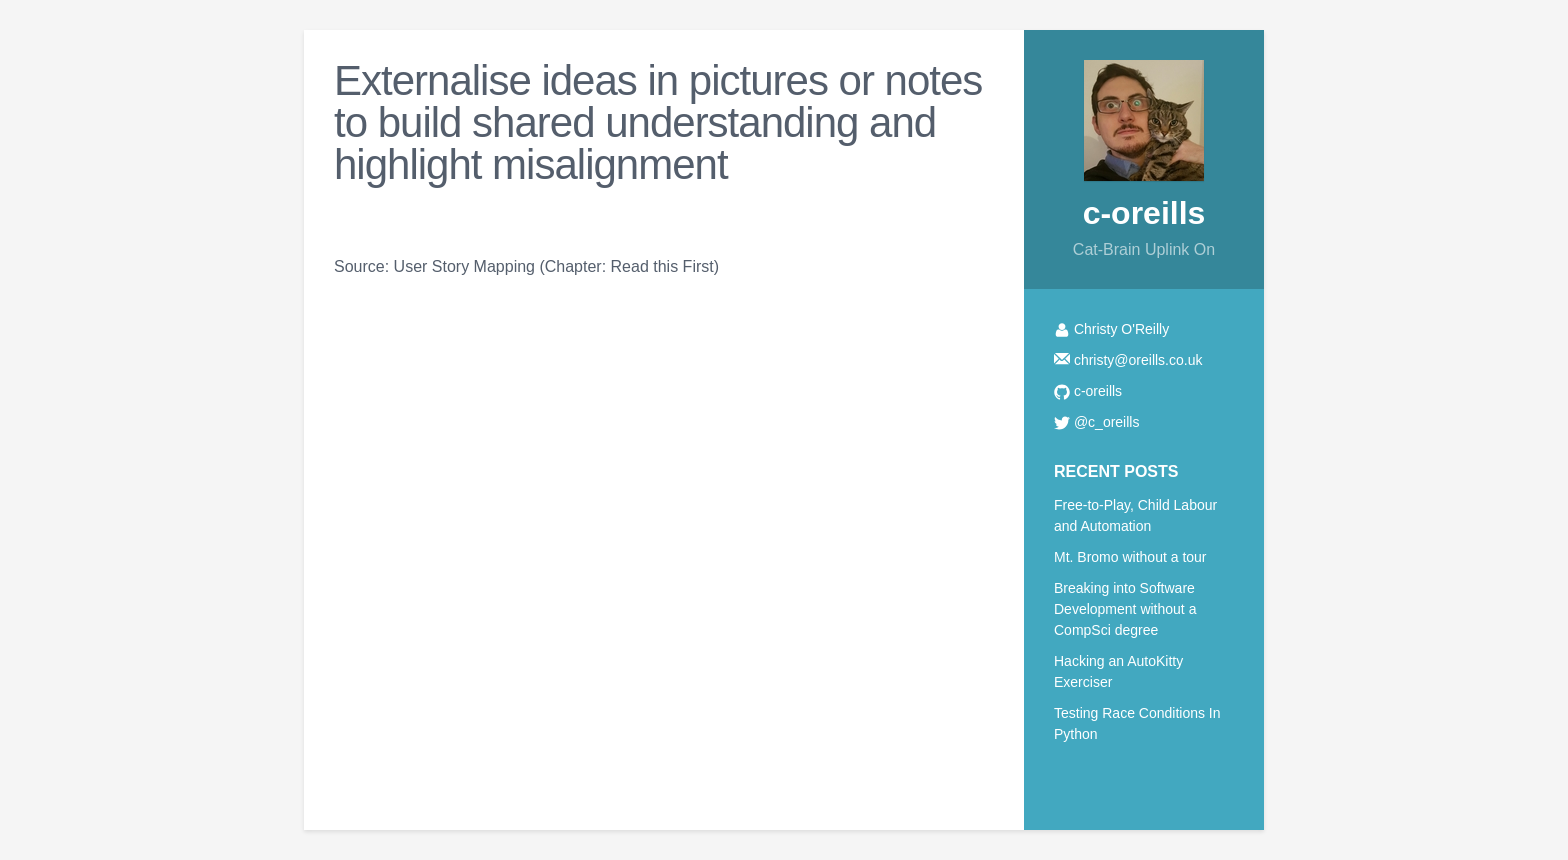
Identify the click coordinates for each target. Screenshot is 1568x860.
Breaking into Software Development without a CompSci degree (1125, 609)
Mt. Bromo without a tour (1130, 557)
